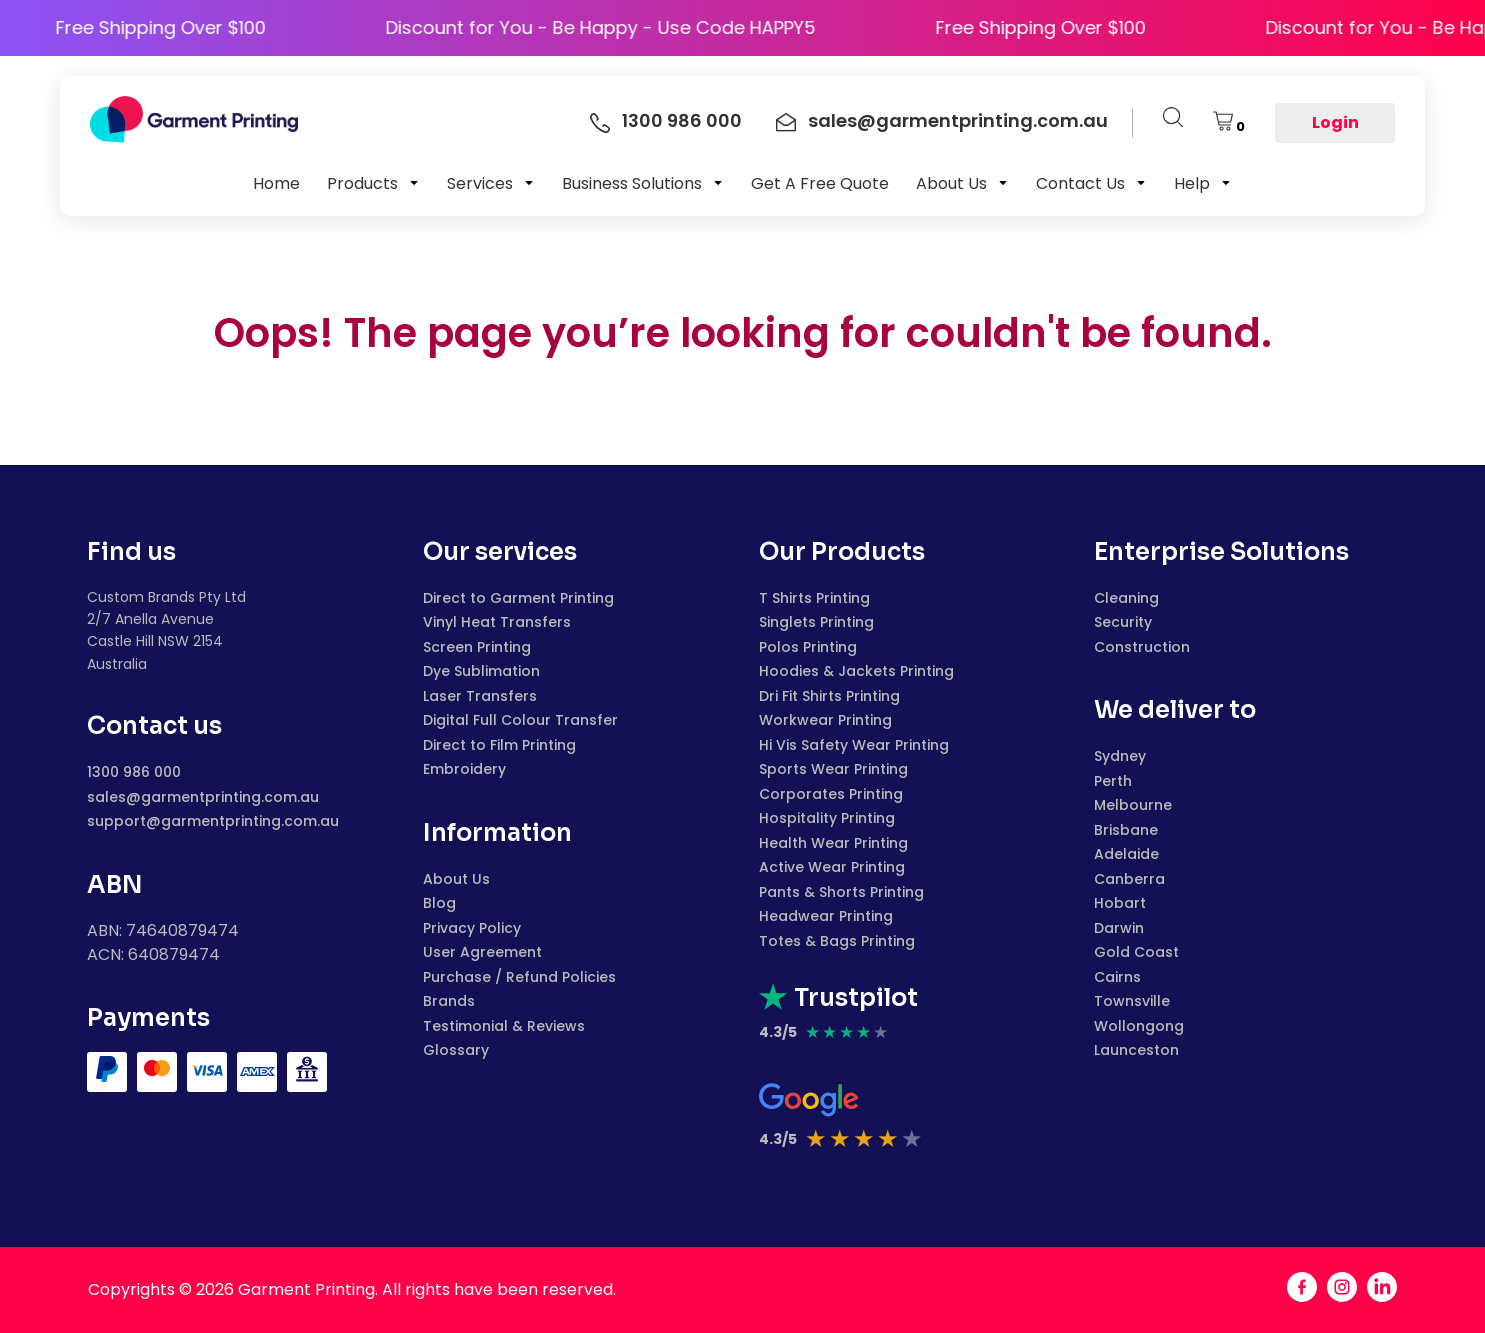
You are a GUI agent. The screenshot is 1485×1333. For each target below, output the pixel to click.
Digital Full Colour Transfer (520, 720)
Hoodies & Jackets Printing (856, 671)
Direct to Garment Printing (518, 598)
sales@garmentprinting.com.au (203, 797)
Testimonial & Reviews (504, 1026)
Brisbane (1126, 830)
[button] (373, 183)
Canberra (1129, 879)
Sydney (1120, 756)
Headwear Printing (826, 916)
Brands (449, 1001)
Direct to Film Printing (499, 745)
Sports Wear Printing (833, 769)
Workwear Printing (825, 720)
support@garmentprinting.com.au (213, 821)
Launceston (1136, 1050)
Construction (1142, 647)
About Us (456, 879)
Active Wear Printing (832, 867)
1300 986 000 (134, 772)
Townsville (1132, 1001)
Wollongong (1139, 1026)
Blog (439, 903)
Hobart (1120, 903)
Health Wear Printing (833, 843)
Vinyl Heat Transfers (497, 622)
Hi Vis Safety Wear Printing (854, 745)
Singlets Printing (816, 622)
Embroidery (464, 769)
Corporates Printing (831, 794)
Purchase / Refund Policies (519, 977)
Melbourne (1133, 805)
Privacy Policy (472, 928)
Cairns (1117, 977)
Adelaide (1126, 854)
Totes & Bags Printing (837, 941)
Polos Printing (808, 647)
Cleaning (1126, 598)
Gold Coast (1136, 952)
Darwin (1119, 928)
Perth (1113, 781)
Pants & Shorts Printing (841, 892)
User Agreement (482, 952)
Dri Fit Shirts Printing (829, 696)
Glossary (456, 1050)
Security (1123, 622)
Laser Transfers (480, 696)
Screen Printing (477, 647)
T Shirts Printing (814, 598)
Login (1335, 122)
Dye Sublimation (481, 671)
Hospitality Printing (827, 818)
